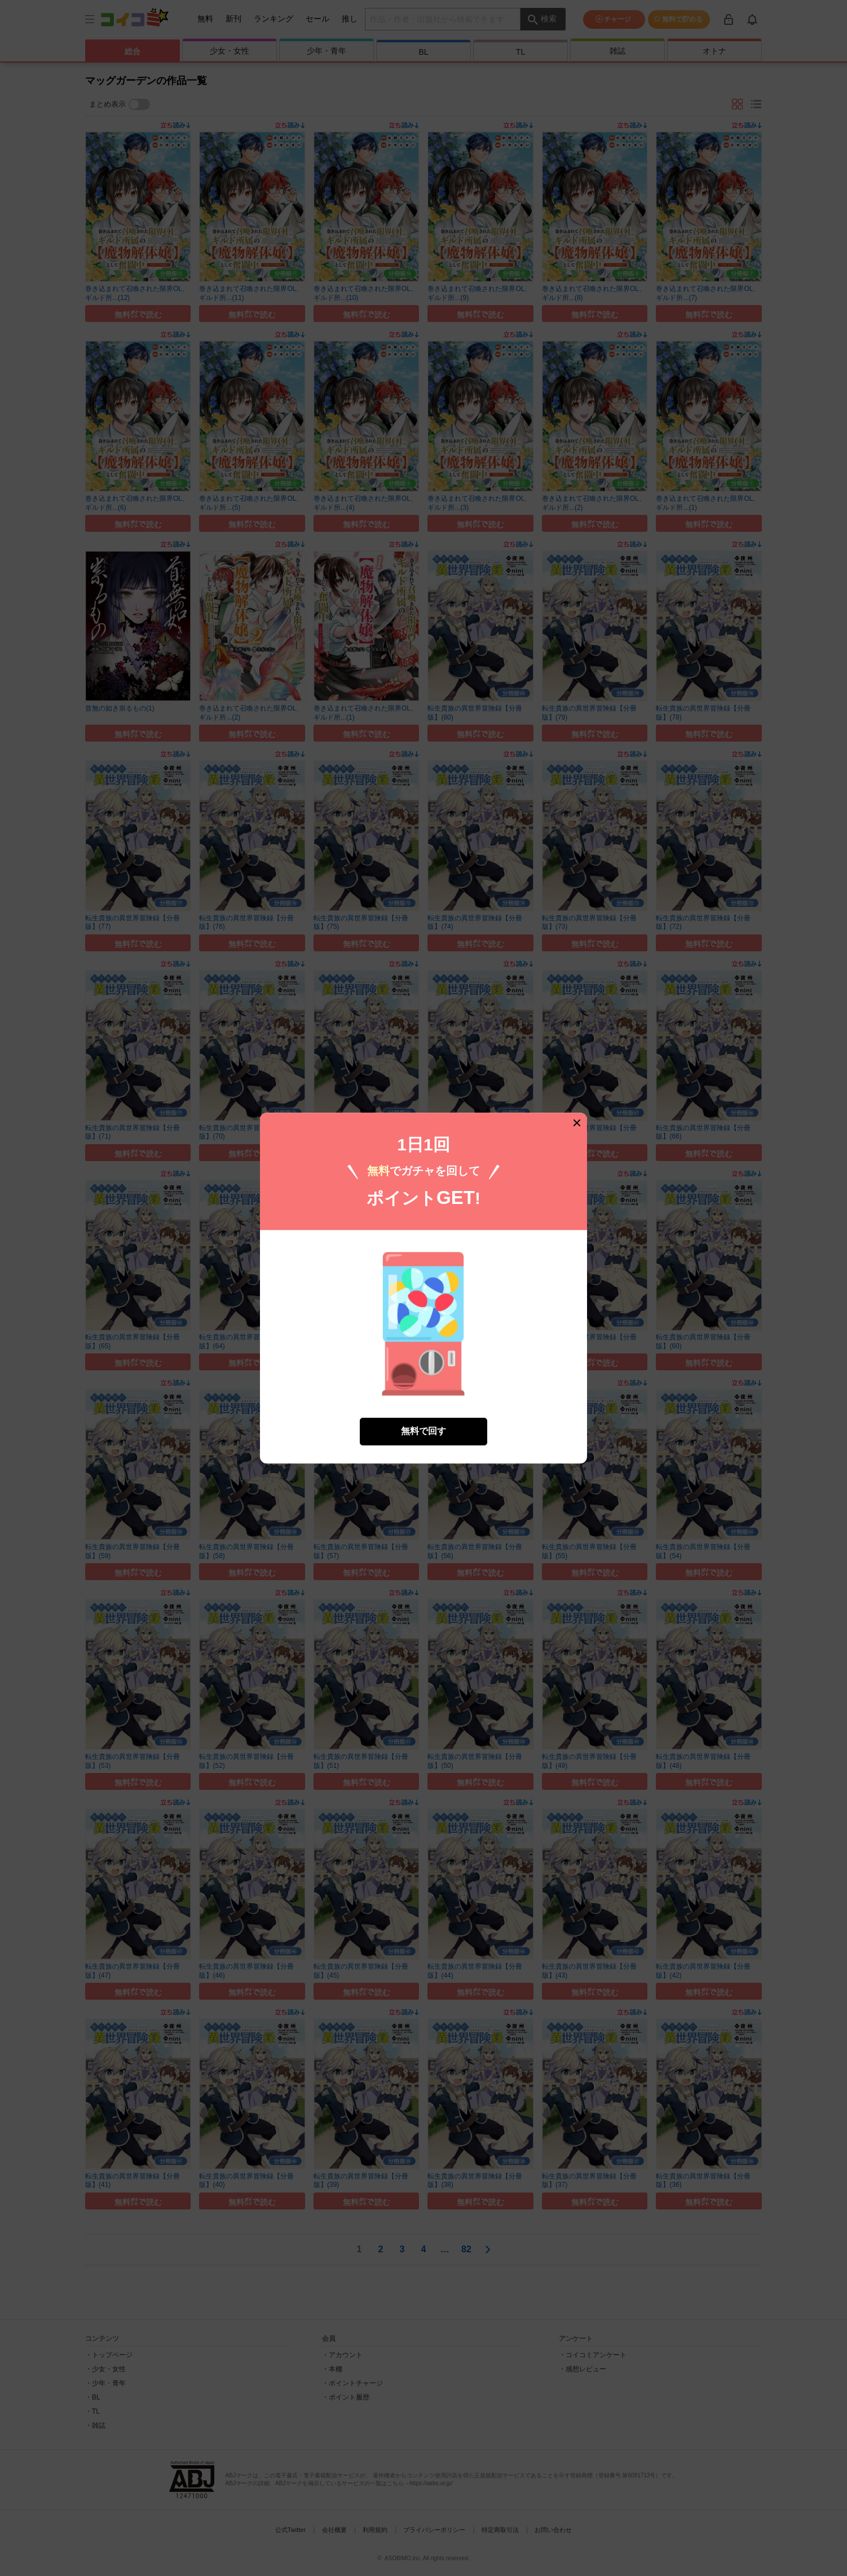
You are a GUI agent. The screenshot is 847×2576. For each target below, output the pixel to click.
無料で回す (423, 1431)
